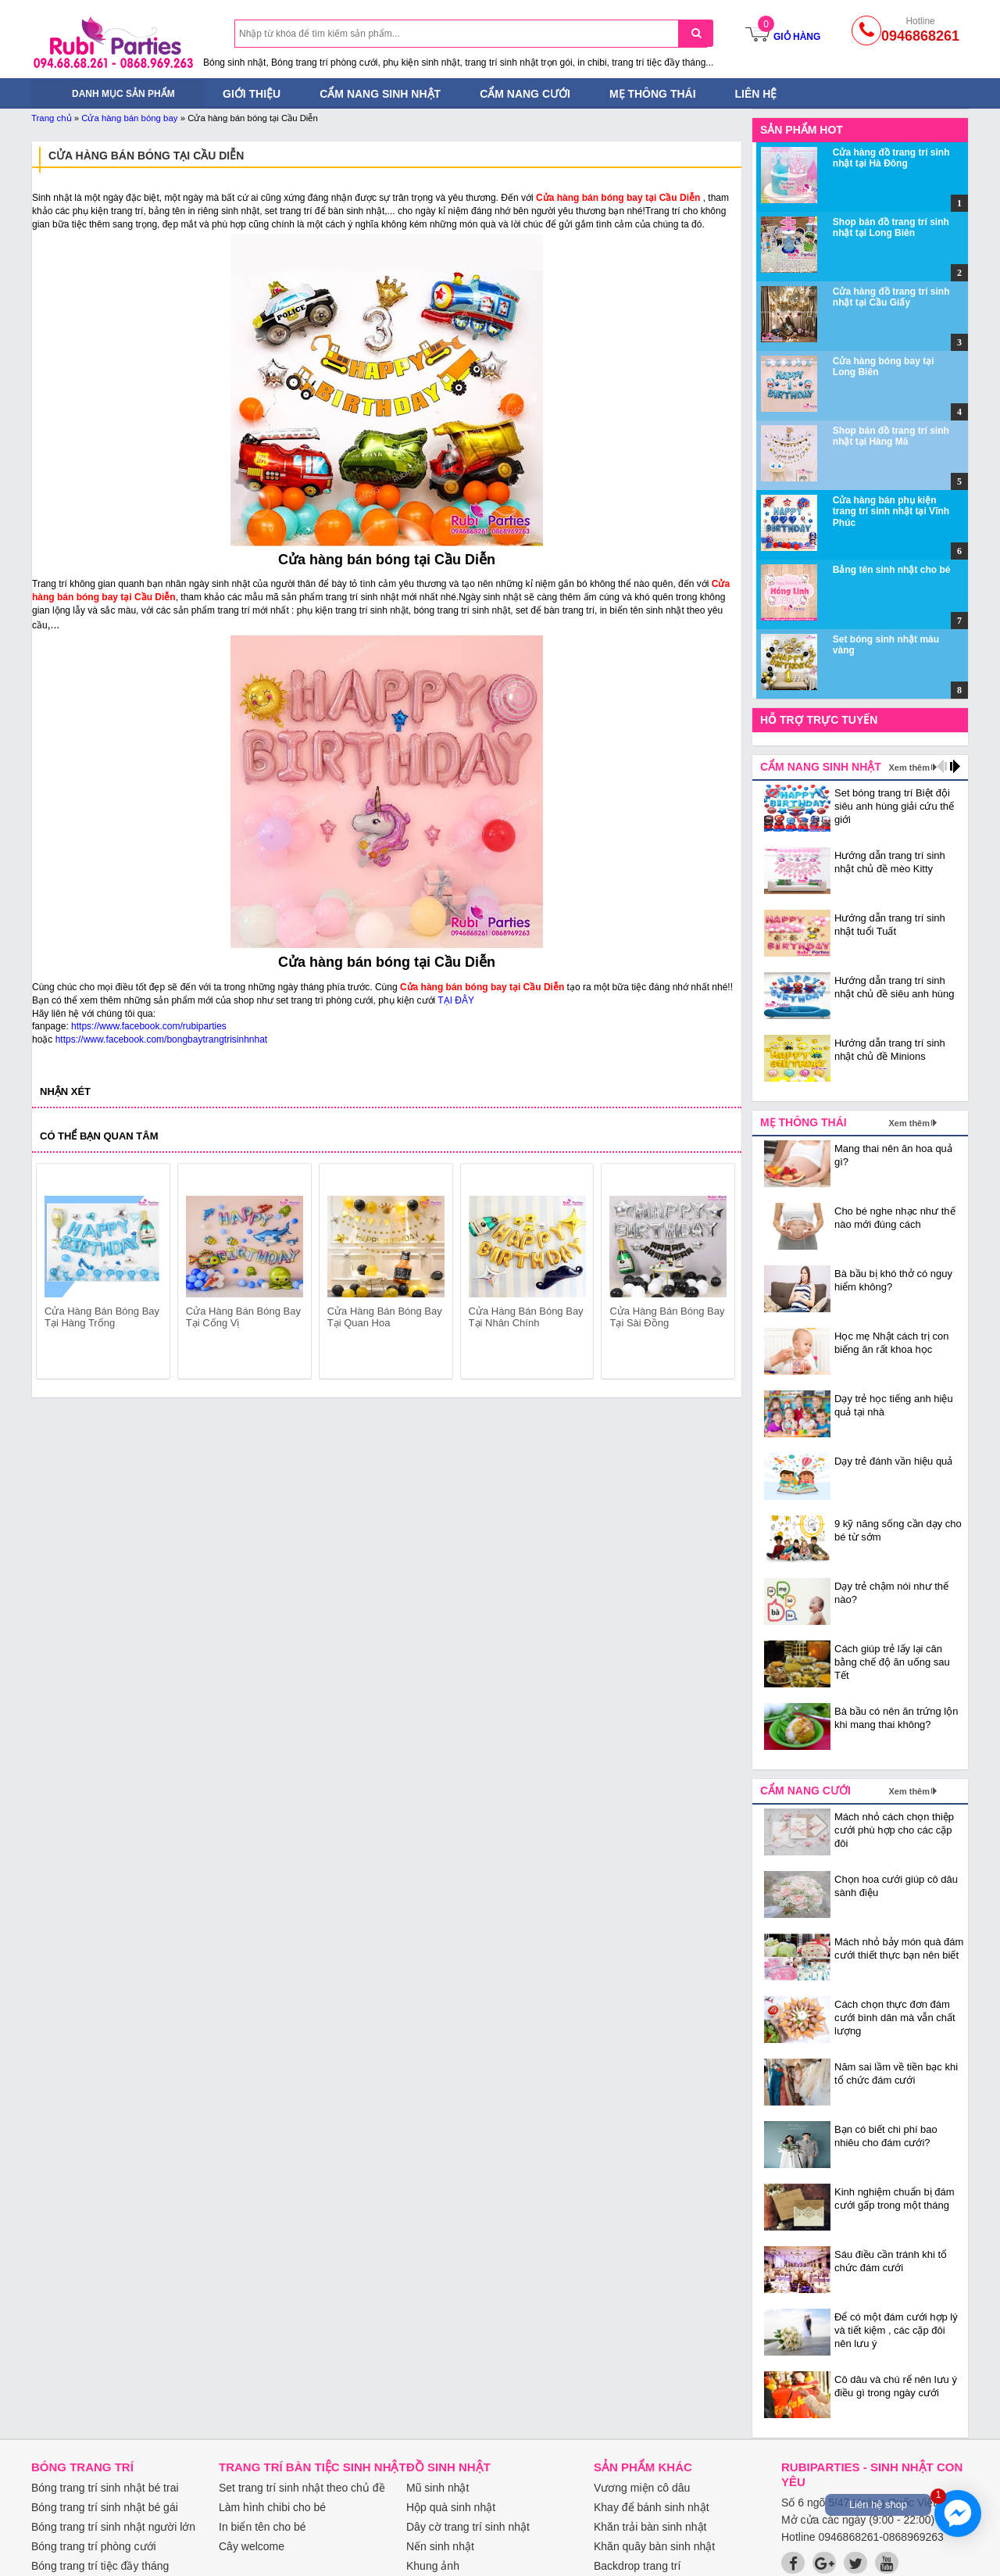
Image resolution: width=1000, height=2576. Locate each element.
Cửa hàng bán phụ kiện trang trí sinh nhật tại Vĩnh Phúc (891, 511)
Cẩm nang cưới (525, 94)
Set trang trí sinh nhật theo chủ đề (302, 2487)
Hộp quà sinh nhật (450, 2507)
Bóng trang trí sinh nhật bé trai (105, 2487)
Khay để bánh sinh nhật (651, 2507)
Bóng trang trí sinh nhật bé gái (104, 2507)
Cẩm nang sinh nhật (380, 94)
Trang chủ (51, 118)
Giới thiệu (251, 94)
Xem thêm (909, 767)
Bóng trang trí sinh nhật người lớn (113, 2527)
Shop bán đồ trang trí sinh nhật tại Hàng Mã (891, 436)
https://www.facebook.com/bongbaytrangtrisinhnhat (161, 1039)
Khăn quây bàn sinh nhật (654, 2546)
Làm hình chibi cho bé (272, 2507)
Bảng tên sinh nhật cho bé (892, 569)
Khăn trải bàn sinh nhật (650, 2527)
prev (57, 1273)
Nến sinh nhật (440, 2546)
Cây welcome (251, 2546)
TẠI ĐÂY (456, 1000)
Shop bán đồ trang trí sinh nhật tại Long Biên (891, 227)
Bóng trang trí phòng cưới (93, 2546)
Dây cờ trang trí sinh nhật (468, 2527)
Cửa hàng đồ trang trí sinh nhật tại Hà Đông (891, 158)
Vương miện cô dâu (642, 2487)
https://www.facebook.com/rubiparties (149, 1026)
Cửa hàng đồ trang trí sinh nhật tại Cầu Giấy (891, 297)
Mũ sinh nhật (437, 2487)
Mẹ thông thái (652, 94)
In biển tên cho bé (262, 2527)
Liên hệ (756, 94)
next (716, 1273)
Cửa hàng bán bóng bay (129, 118)
